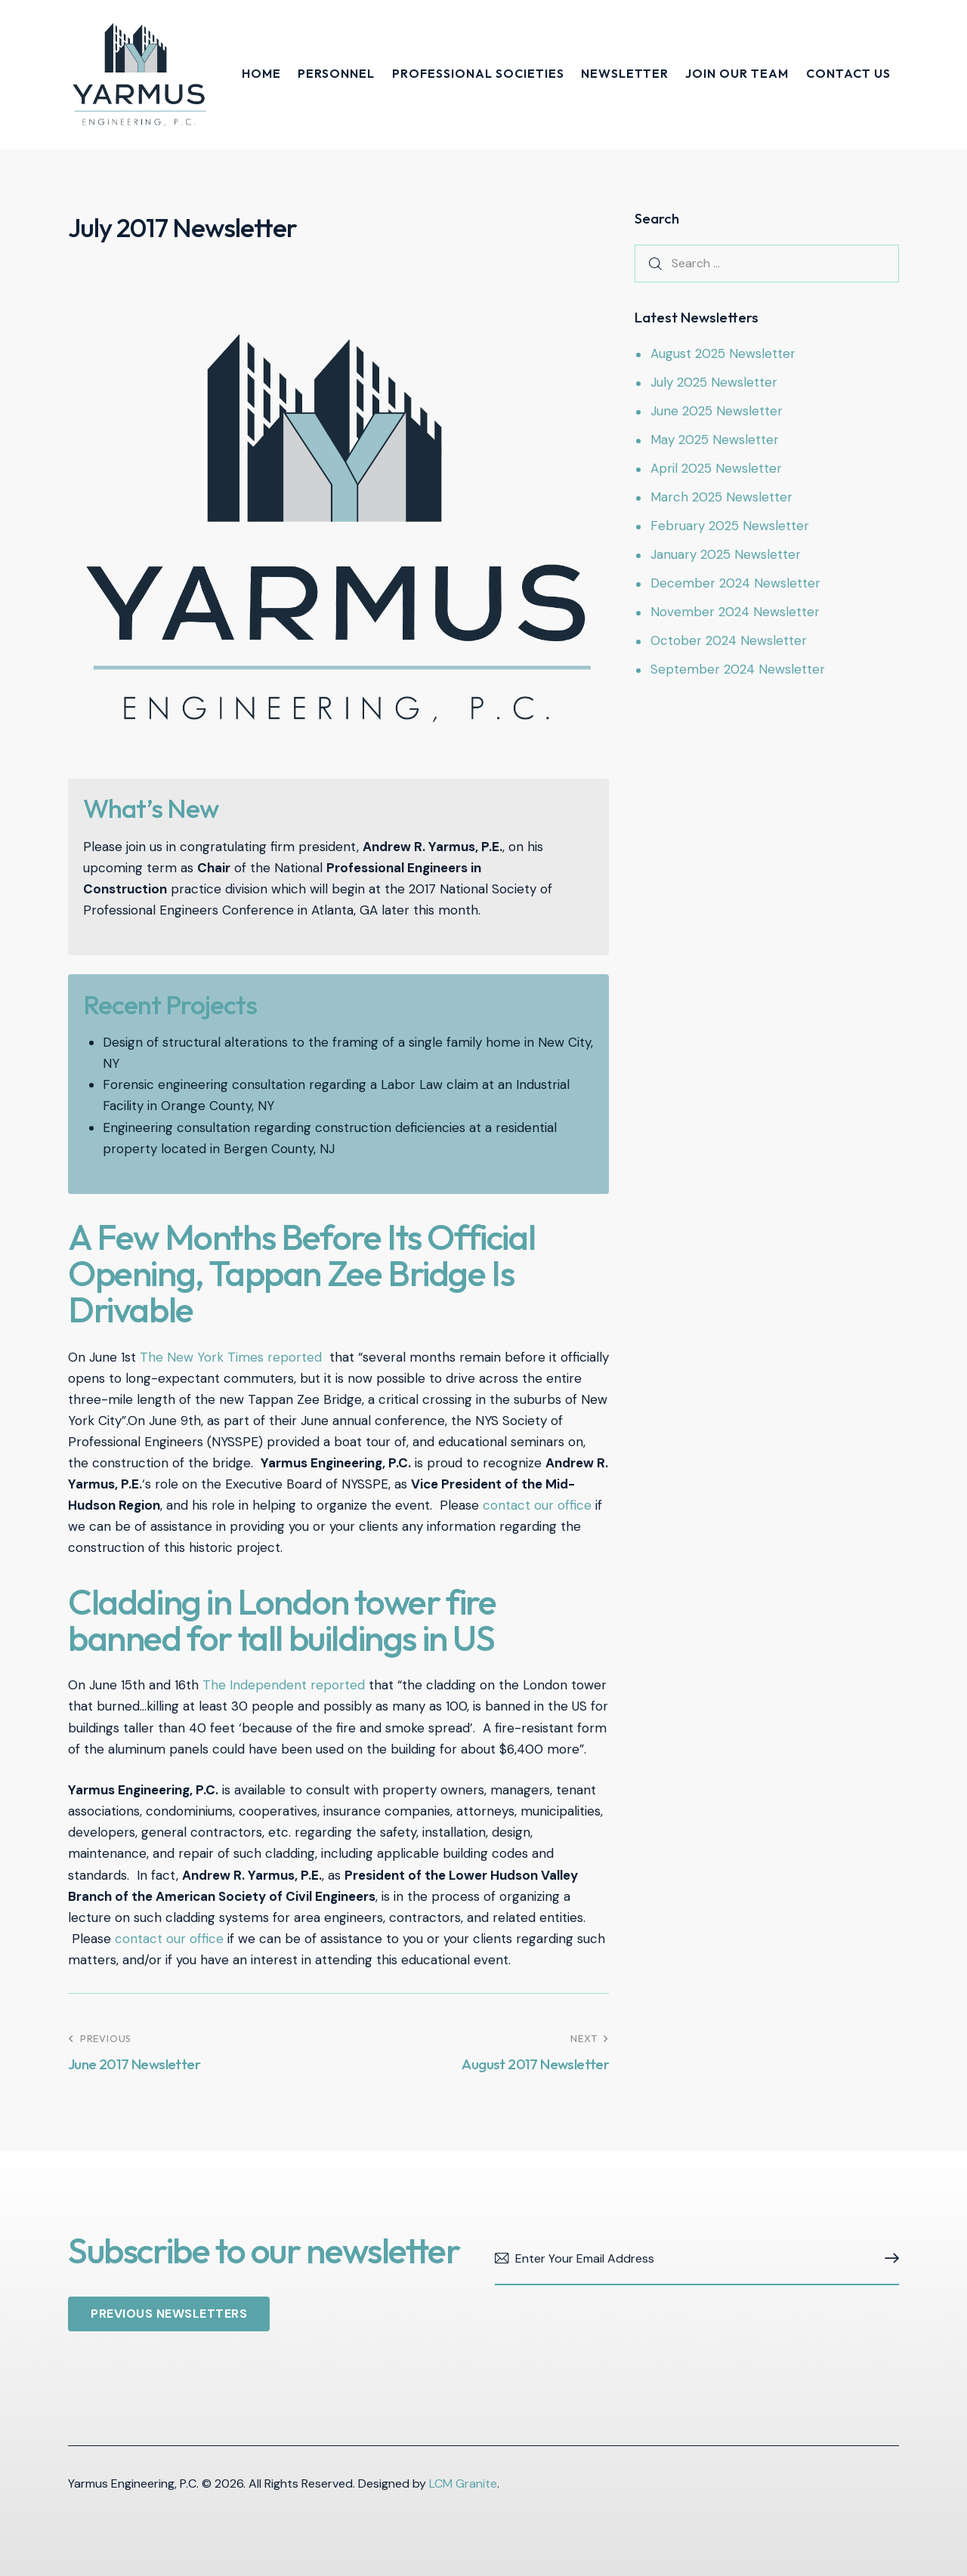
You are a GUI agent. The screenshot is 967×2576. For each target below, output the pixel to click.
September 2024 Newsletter (737, 669)
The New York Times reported (231, 1357)
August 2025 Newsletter (723, 353)
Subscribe (887, 2259)
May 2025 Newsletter (714, 439)
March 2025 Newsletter (721, 497)
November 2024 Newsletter (735, 611)
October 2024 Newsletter (728, 640)
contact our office (537, 1505)
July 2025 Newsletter (713, 382)
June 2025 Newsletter (716, 411)
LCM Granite (463, 2483)
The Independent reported (283, 1685)
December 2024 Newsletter (735, 583)
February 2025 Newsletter (729, 525)
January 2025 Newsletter (725, 554)
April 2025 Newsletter (716, 468)
